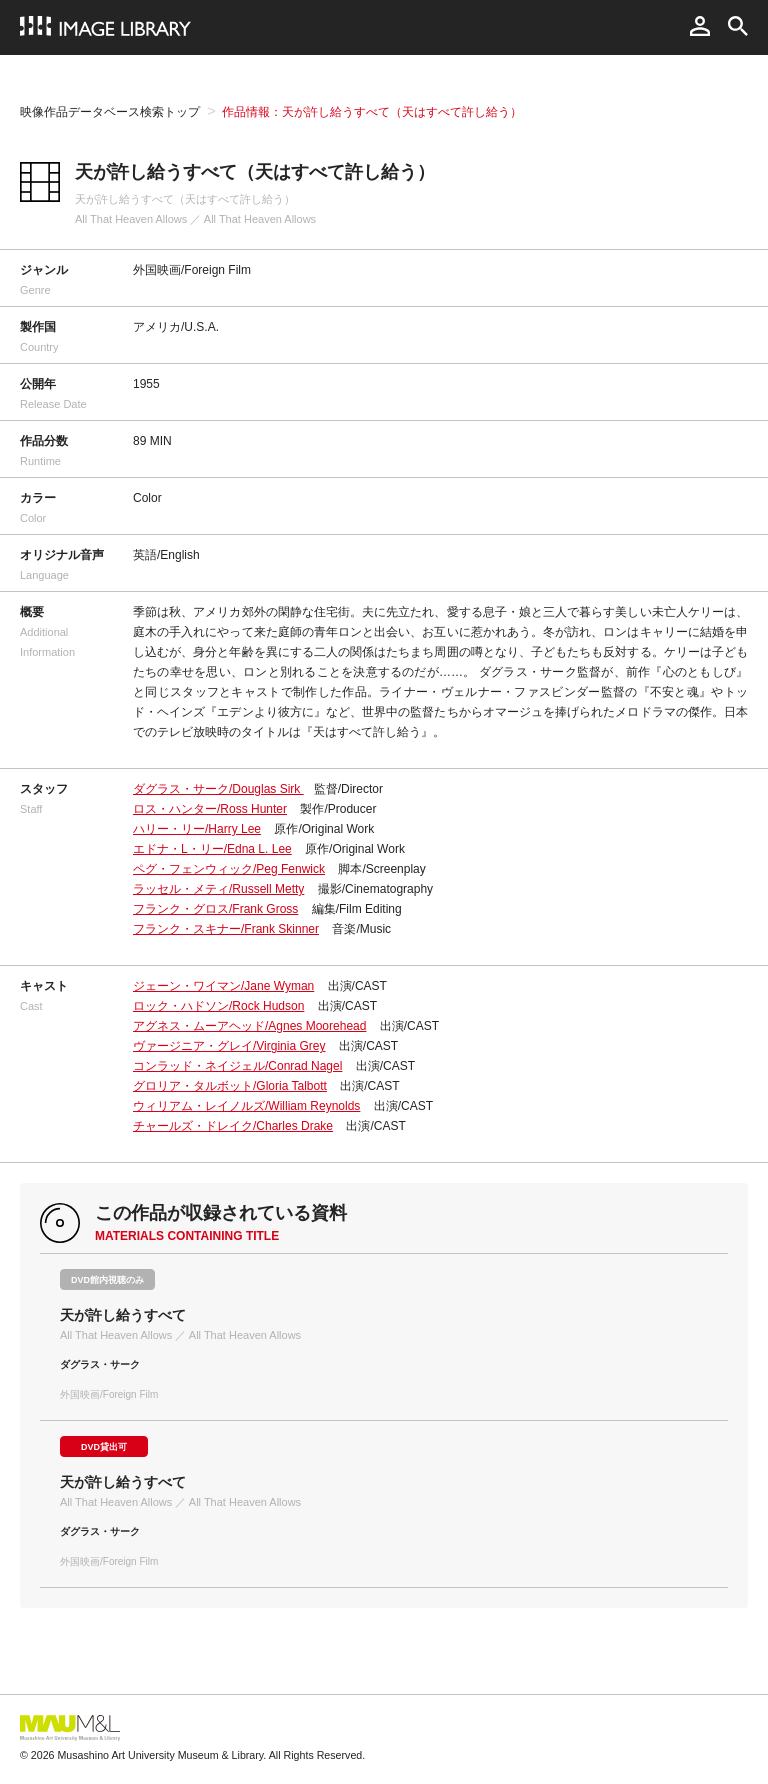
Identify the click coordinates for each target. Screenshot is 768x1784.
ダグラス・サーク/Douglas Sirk (218, 789)
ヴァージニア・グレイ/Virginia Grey (229, 1046)
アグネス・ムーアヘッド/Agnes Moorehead (249, 1026)
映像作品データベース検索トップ (110, 112)
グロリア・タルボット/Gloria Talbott (230, 1086)
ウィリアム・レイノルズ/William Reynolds (246, 1106)
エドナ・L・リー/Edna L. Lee (212, 849)
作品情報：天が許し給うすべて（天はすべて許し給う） (372, 112)
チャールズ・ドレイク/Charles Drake (233, 1126)
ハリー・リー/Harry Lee (197, 829)
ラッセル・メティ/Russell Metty (218, 889)
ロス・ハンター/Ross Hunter (210, 809)
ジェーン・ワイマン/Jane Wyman (223, 986)
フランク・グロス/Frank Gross (215, 909)
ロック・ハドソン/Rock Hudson (218, 1006)
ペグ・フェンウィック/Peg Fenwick (229, 869)
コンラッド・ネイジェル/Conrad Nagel (237, 1066)
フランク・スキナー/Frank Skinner (226, 929)
